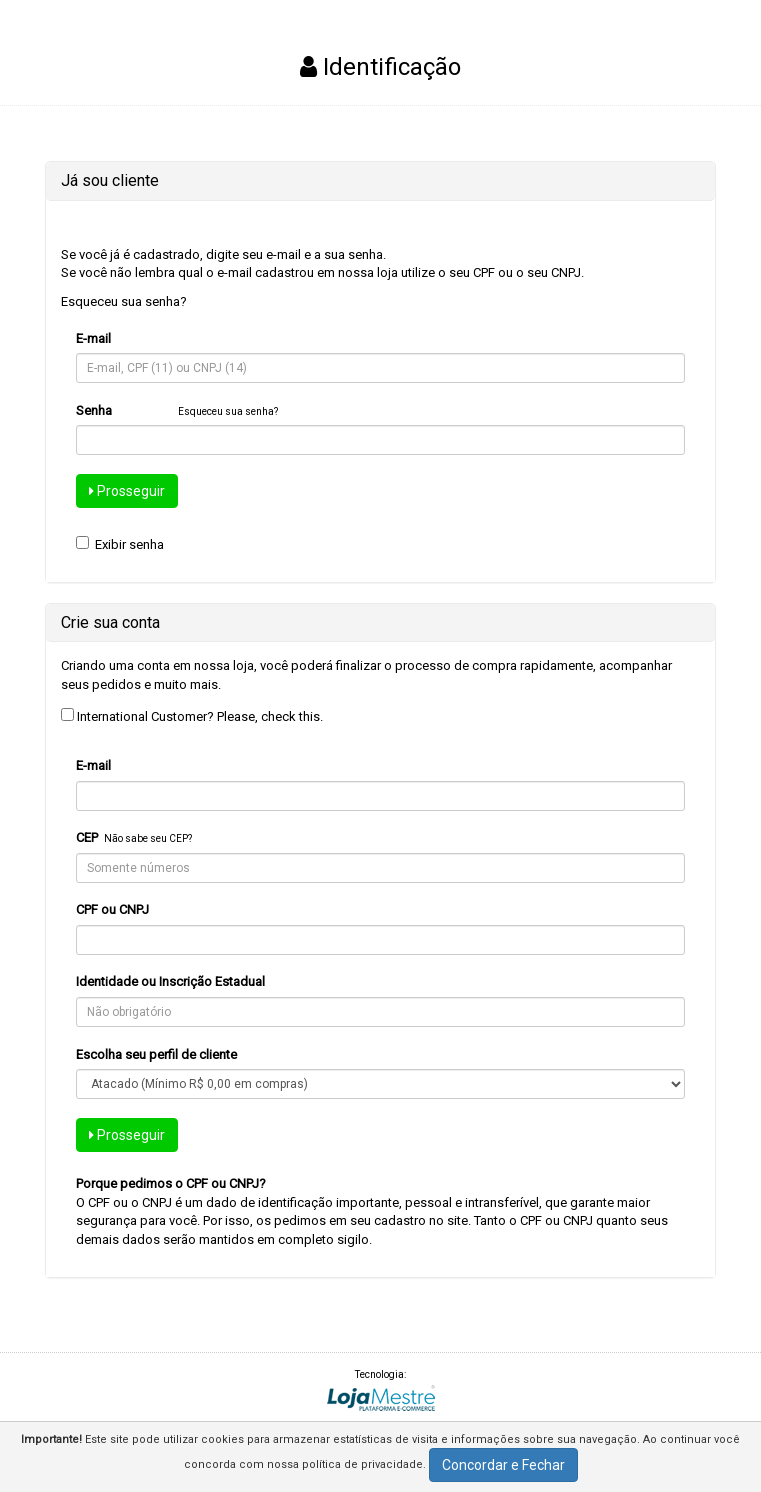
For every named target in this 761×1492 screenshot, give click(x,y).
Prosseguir (127, 491)
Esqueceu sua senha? (124, 301)
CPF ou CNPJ (112, 909)
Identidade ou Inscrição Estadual (170, 981)
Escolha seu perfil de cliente (156, 1054)
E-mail (93, 338)
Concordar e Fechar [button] (503, 1465)
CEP (87, 837)
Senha (94, 410)
